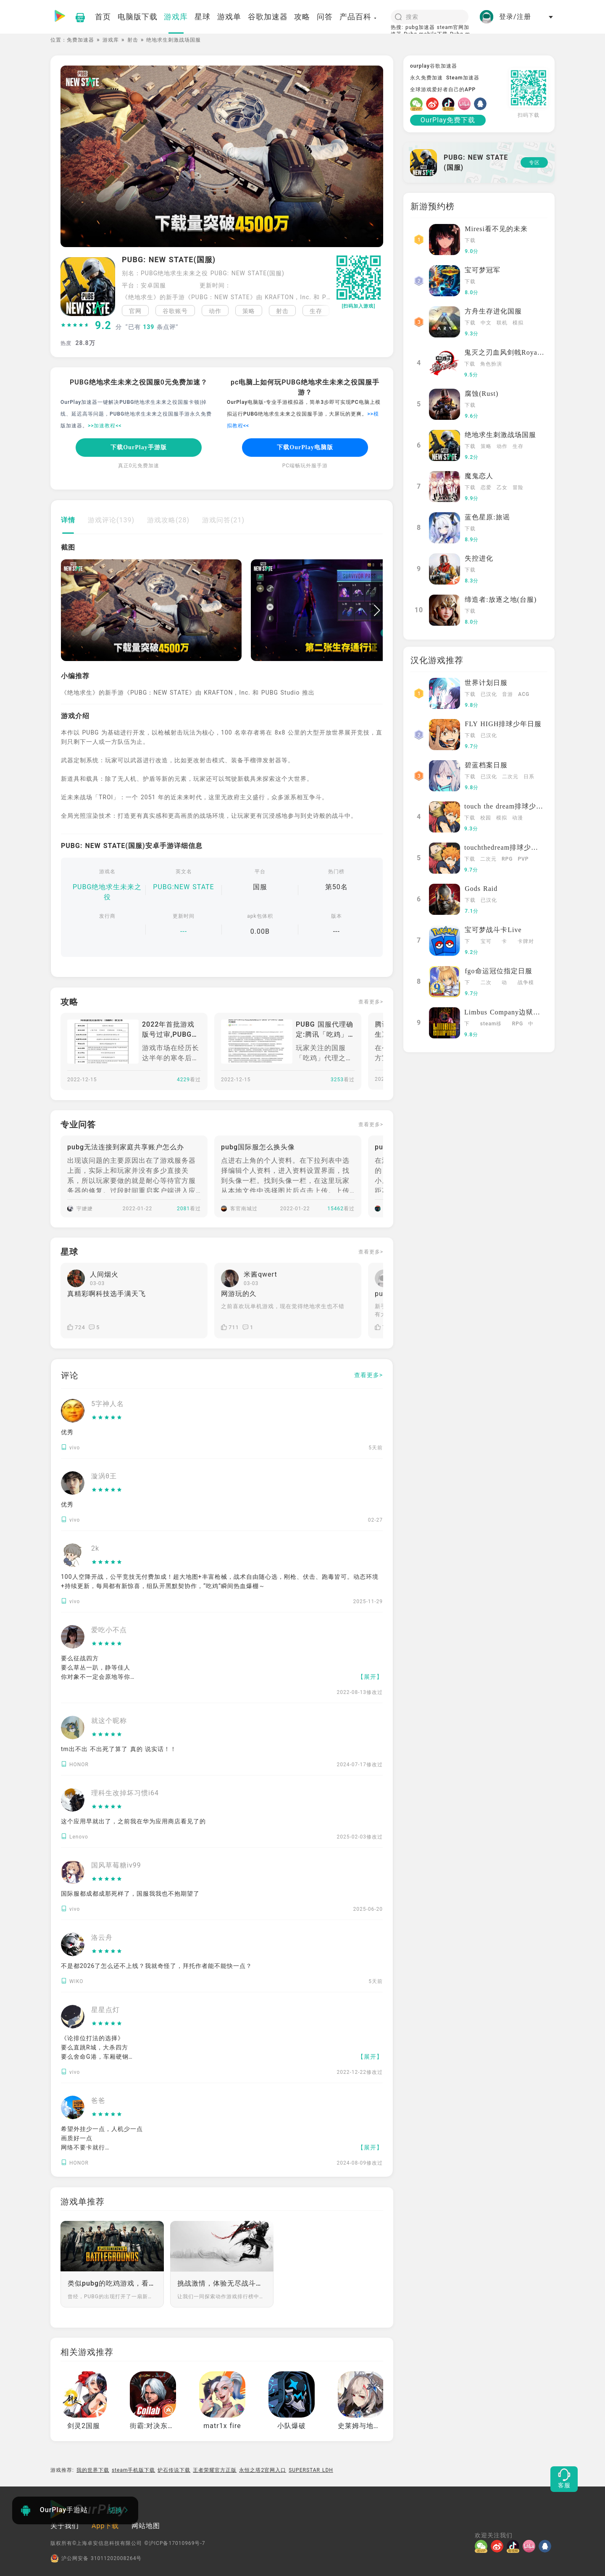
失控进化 (479, 558)
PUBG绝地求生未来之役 (107, 892)
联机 (502, 323)
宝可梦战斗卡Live (493, 929)
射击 (132, 40)
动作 (215, 311)
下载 (470, 240)
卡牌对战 (526, 942)
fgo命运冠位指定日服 (498, 971)
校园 (485, 818)
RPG (507, 859)
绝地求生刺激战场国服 (500, 434)
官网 (135, 311)
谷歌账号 (175, 311)
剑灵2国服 (83, 2426)
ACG (523, 694)
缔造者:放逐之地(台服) (501, 599)
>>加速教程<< (105, 426)
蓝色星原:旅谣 (487, 517)
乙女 (502, 487)
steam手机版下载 (133, 2470)
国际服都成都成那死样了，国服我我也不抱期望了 (130, 1893)
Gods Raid (481, 888)
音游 (507, 694)
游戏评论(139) (111, 520)
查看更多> (370, 1002)
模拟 (518, 323)
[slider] (75, 325)
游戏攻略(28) (168, 520)
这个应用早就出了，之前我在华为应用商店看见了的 (133, 1821)
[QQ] (482, 103)
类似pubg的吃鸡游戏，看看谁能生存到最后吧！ (112, 2283)
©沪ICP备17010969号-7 (174, 2543)
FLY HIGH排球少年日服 (503, 723)
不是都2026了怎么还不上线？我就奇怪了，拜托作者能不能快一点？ (156, 1965)
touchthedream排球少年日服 (508, 847)
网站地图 (146, 2526)
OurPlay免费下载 (448, 120)
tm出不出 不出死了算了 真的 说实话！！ (118, 1749)
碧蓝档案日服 (486, 765)
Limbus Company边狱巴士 (505, 1012)
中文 (486, 323)
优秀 (67, 1432)
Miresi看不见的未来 (496, 228)
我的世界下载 (92, 2470)
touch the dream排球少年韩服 (511, 806)
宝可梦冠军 (482, 270)
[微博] (434, 103)
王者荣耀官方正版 (215, 2470)
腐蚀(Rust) (481, 393)
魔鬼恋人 (479, 475)
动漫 (517, 818)
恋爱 (486, 487)
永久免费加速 (426, 78)
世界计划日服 (486, 682)
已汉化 (489, 694)
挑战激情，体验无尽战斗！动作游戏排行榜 (221, 2283)
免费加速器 (80, 40)
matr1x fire (222, 2426)
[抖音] (450, 103)
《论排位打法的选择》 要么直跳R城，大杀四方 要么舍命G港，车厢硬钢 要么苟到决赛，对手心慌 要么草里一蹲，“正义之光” (98, 2056)
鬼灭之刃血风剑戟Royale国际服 (514, 352)
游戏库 (111, 40)
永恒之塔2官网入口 (262, 2470)
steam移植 (491, 1024)
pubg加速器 (420, 27)
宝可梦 (486, 942)
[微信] (418, 103)
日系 (528, 777)
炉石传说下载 (174, 2470)
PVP (523, 859)
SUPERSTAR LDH (311, 2470)
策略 (248, 311)
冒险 (518, 487)
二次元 (510, 777)
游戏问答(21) (223, 520)
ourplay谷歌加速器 (433, 66)
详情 (68, 520)
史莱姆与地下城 (363, 2426)
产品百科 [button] (358, 16)
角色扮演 (491, 364)
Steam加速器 (462, 78)
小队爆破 (291, 2426)
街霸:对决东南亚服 (159, 2426)
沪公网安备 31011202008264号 (96, 2558)
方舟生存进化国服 (493, 311)
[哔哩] (466, 103)
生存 (316, 311)
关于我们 (64, 2526)
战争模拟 (526, 983)
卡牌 (504, 942)
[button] (325, 310)
